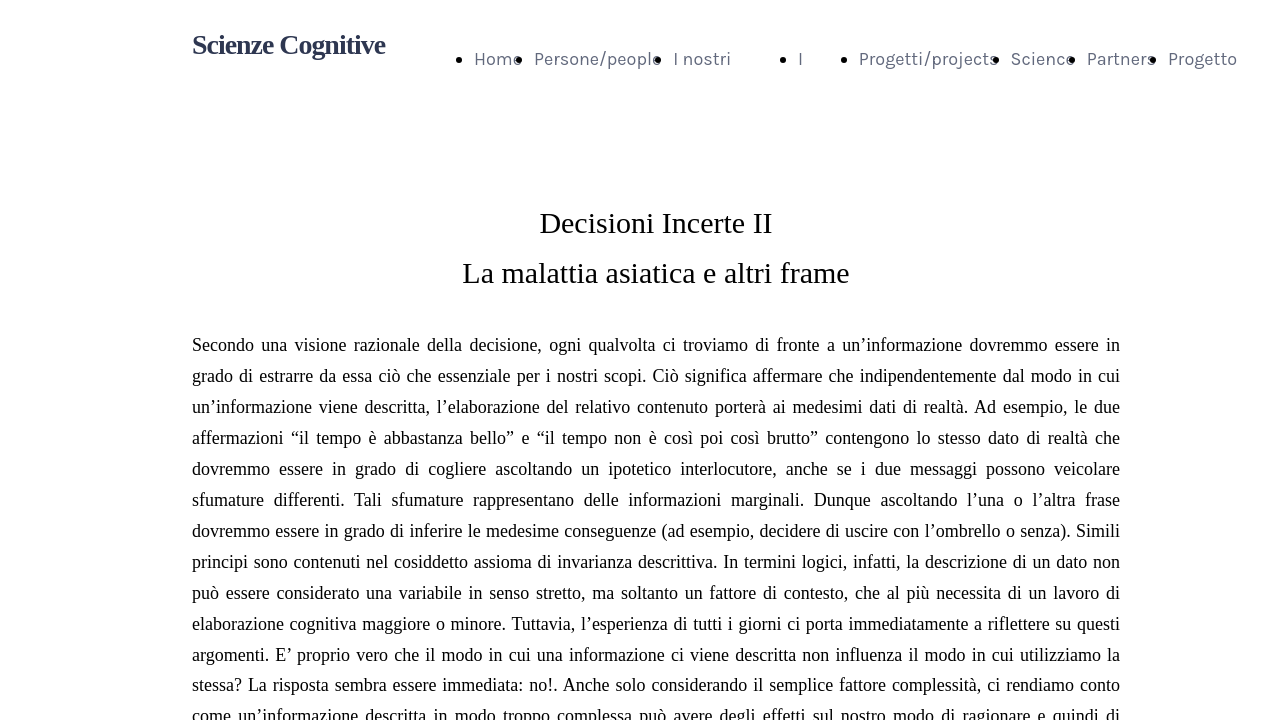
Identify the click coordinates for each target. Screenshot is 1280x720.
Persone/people (597, 59)
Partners (1121, 59)
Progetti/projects (929, 59)
